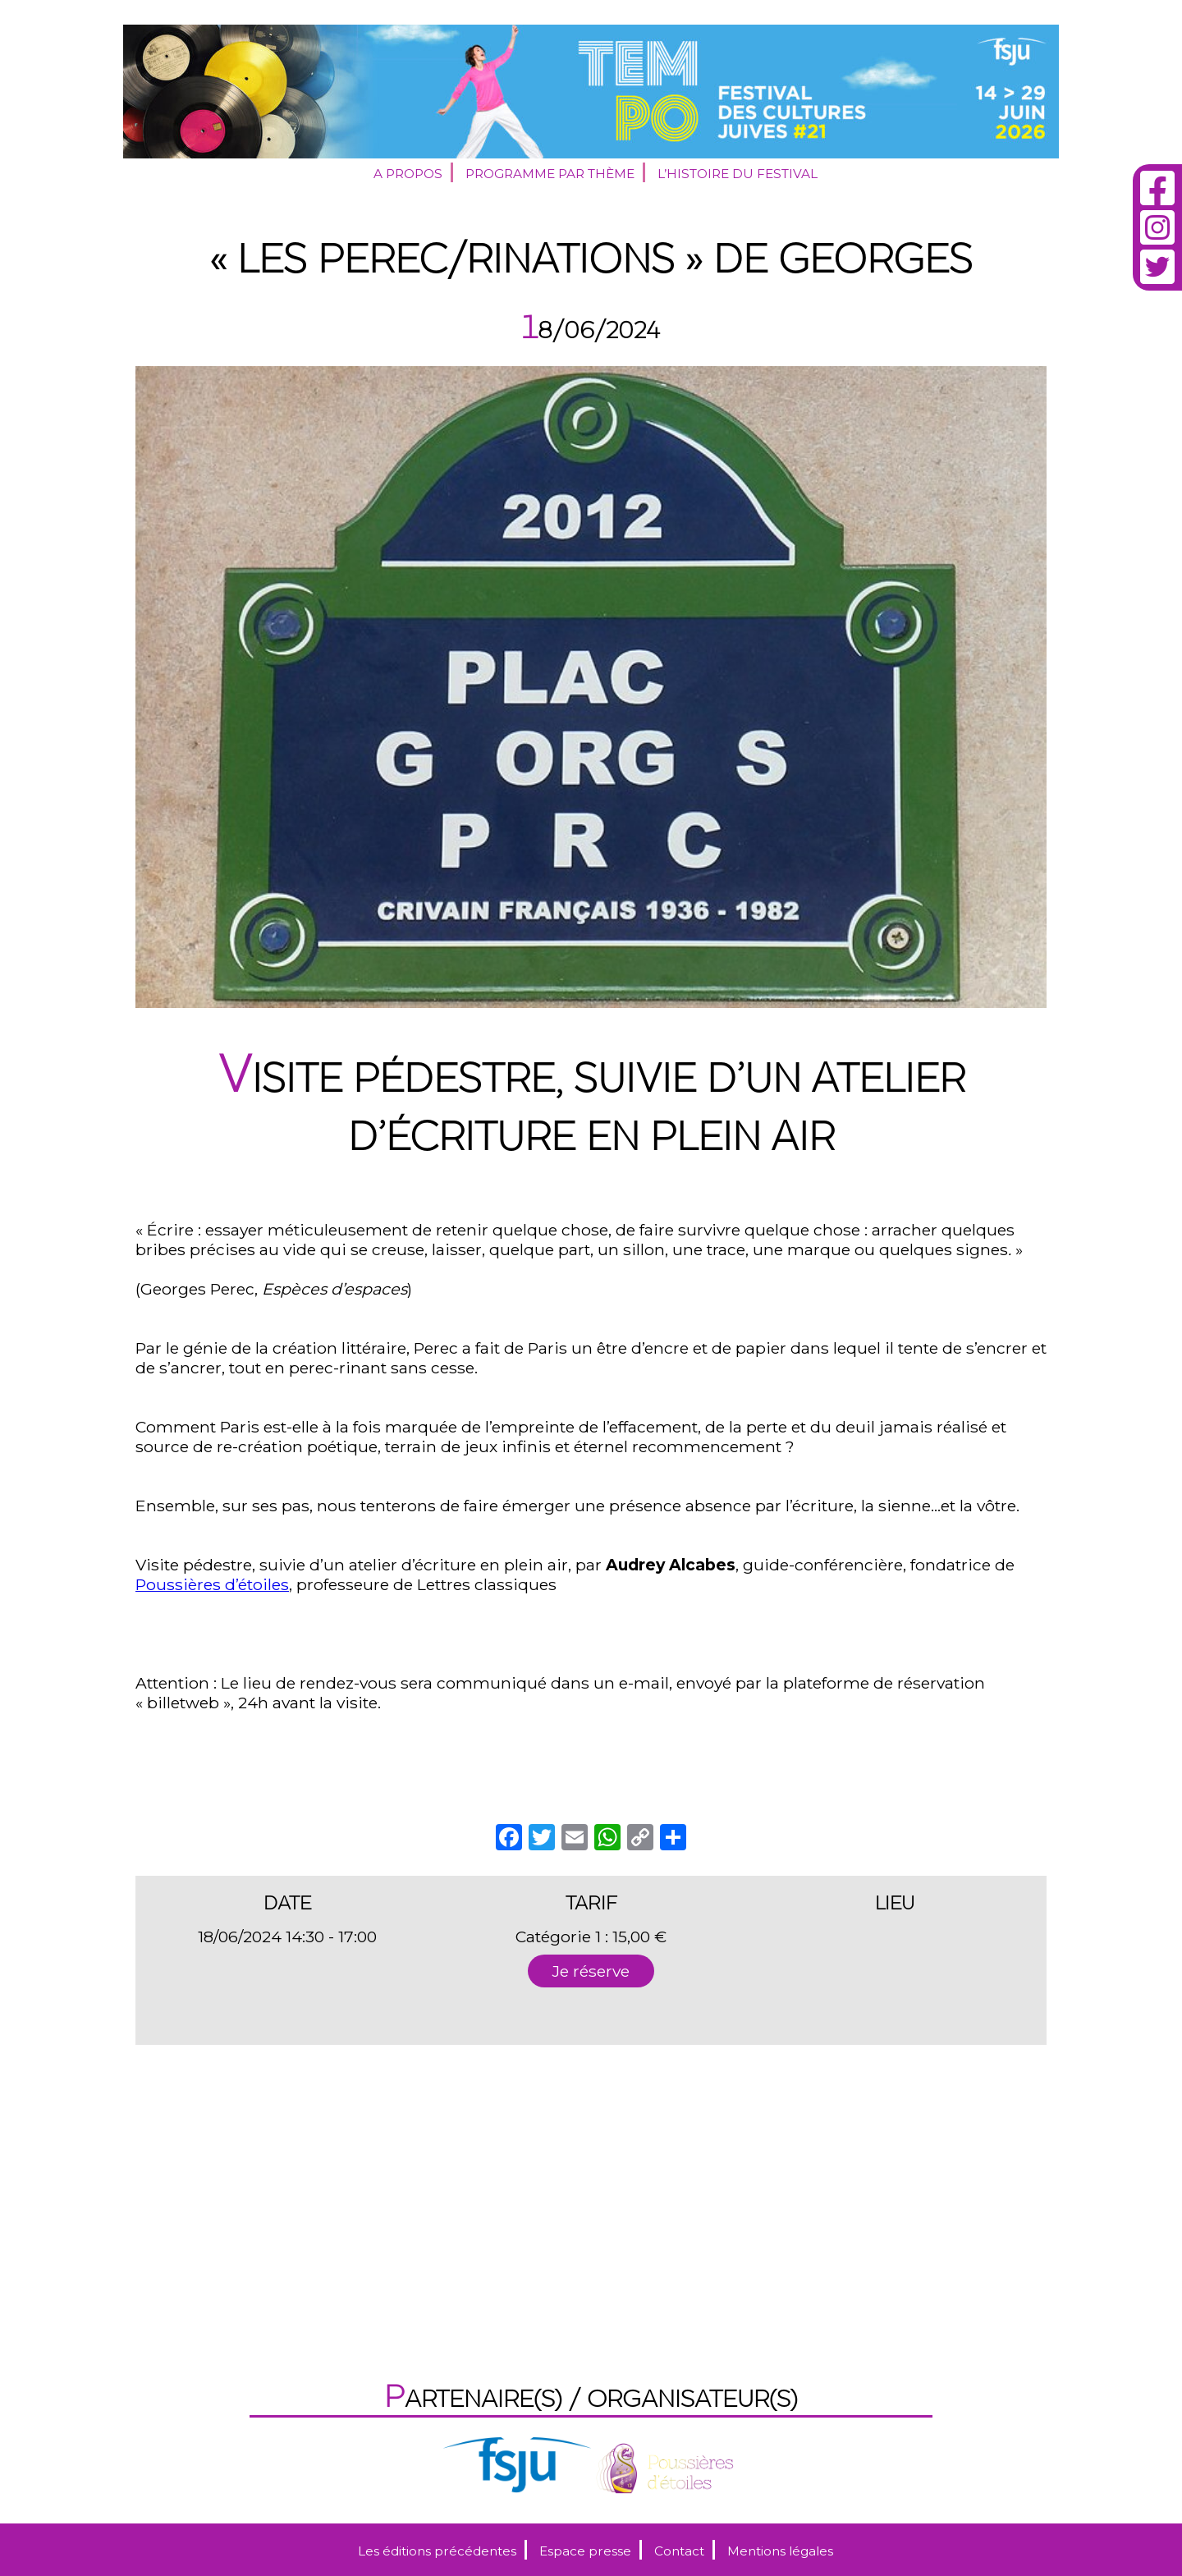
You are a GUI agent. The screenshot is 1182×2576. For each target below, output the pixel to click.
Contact (679, 2551)
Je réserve (591, 1971)
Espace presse (585, 2551)
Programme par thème (550, 173)
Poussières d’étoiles (212, 1584)
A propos (407, 173)
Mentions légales (780, 2551)
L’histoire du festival (737, 173)
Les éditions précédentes (437, 2551)
